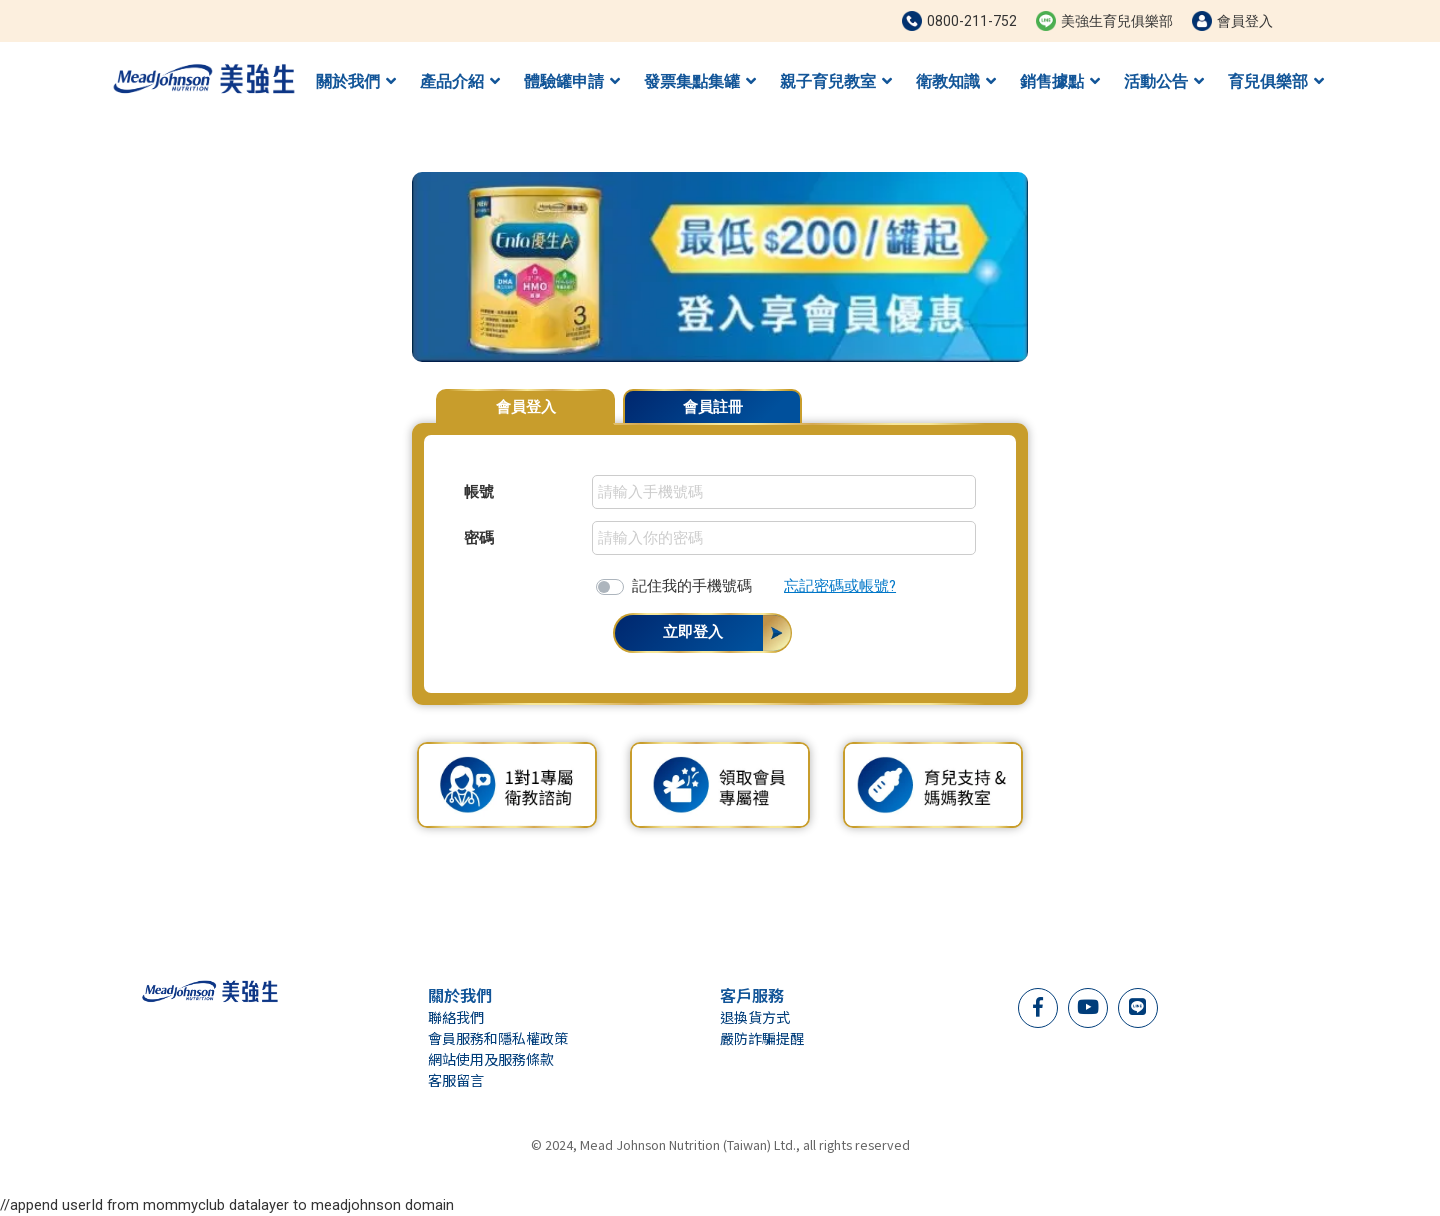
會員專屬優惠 (978, 397)
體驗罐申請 (572, 81)
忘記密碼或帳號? (840, 586)
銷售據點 (1060, 81)
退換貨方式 (755, 1017)
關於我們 (356, 81)
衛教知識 (956, 81)
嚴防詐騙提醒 (762, 1038)
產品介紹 (460, 81)
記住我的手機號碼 (692, 586)
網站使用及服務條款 (491, 1059)
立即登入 (693, 632)
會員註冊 (713, 407)
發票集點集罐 (700, 81)
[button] (388, 267)
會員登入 (526, 407)
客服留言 (456, 1080)
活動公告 (1164, 81)
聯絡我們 (456, 1017)
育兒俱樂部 (1276, 81)
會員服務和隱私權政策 (498, 1038)
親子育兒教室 (836, 81)
